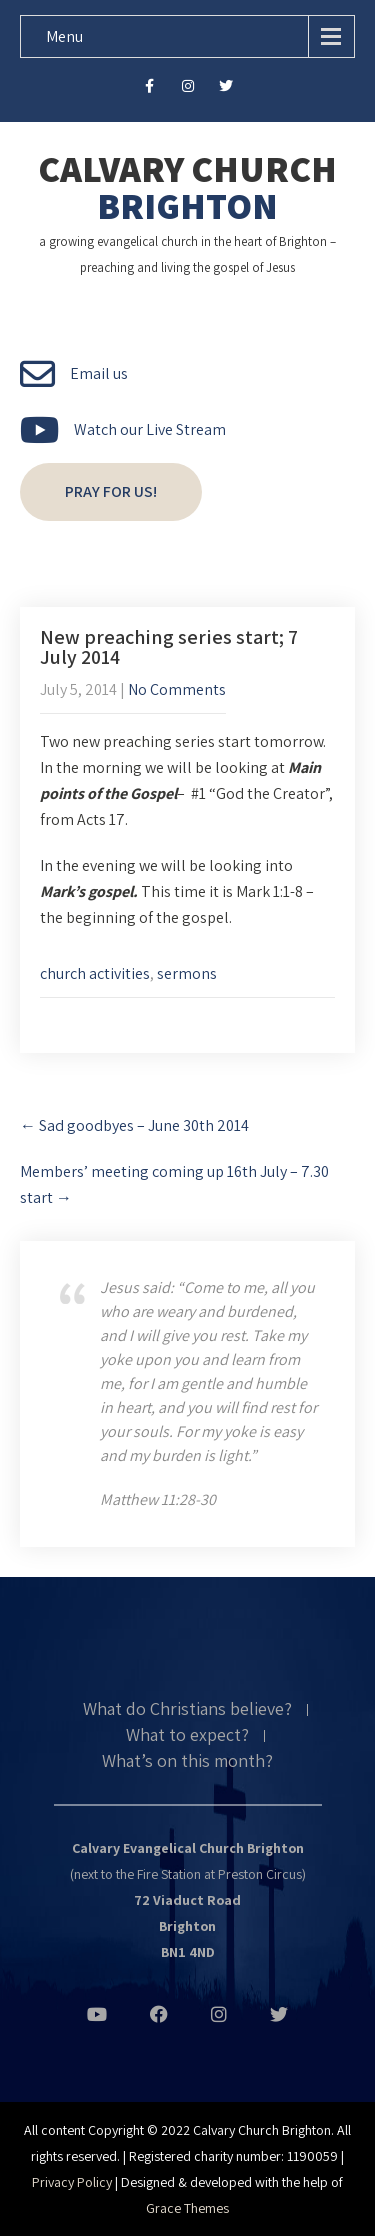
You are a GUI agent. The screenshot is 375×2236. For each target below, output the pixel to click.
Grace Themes (187, 2208)
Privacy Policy (72, 2182)
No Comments (177, 689)
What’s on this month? (187, 1762)
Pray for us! (111, 491)
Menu (64, 36)
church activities (95, 973)
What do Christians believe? (187, 1710)
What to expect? (187, 1736)
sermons (187, 973)
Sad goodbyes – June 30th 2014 (134, 1125)
